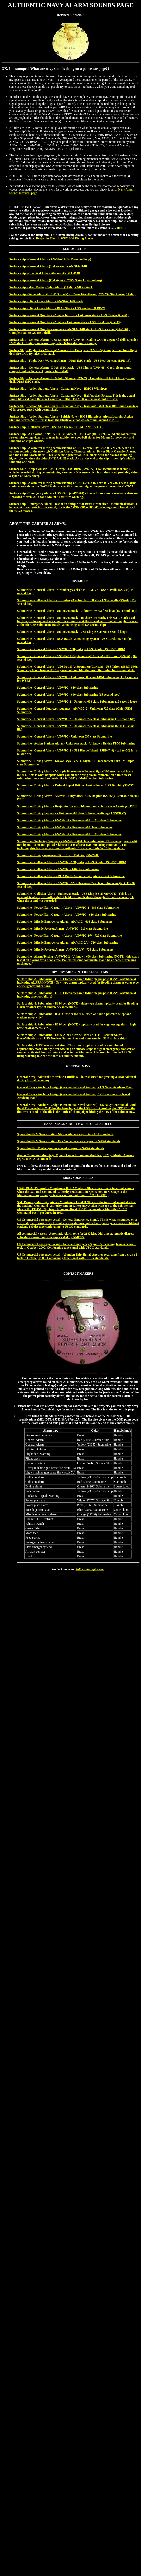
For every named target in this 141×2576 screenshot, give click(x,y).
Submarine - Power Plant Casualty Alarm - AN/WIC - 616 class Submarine (66, 914)
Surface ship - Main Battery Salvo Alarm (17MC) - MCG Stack (51, 287)
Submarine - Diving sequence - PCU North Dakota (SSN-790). (58, 855)
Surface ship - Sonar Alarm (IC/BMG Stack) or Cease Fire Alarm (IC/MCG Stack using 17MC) (72, 294)
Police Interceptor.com (90, 1569)
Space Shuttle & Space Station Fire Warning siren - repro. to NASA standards (68, 1141)
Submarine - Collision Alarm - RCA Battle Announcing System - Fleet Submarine (71, 876)
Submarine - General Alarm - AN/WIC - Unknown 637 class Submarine (64, 736)
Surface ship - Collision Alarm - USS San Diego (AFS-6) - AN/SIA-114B (56, 427)
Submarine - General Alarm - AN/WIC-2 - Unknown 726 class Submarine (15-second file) (76, 719)
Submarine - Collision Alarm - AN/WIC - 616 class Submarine (58, 869)
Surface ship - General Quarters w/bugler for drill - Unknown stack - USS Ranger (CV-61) (69, 315)
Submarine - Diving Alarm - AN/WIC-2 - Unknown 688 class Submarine (65, 827)
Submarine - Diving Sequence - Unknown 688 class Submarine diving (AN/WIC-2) (71, 813)
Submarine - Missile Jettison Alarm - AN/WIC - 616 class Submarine (62, 928)
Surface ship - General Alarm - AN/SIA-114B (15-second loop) (50, 259)
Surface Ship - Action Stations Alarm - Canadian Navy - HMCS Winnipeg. (58, 388)
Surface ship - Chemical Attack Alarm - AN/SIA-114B (44, 273)
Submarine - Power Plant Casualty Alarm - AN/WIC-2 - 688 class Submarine (68, 907)
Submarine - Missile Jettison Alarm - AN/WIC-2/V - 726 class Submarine (65, 949)
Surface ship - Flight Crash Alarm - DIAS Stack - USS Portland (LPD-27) (57, 308)
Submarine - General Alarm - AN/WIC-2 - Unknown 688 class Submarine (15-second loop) (77, 701)
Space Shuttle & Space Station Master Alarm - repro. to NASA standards (65, 1134)
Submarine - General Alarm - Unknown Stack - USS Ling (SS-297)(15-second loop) (72, 631)
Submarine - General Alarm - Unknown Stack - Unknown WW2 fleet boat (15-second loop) (77, 610)
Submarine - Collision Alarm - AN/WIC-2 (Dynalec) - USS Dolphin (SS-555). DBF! (71, 862)
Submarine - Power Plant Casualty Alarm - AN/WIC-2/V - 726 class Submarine (69, 935)
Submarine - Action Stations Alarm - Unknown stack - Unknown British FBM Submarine (76, 743)
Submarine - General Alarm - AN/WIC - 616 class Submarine (57, 687)
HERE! (122, 228)
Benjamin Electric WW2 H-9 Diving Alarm (64, 238)
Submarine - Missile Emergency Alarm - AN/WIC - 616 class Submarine (64, 921)
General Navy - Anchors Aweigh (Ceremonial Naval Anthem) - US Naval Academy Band (75, 1087)
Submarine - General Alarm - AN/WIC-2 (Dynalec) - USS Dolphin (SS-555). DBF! (71, 649)
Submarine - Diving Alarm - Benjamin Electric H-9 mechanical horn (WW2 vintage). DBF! (77, 806)
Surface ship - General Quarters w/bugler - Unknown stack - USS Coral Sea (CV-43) (65, 322)
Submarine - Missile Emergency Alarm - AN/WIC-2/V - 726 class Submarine (67, 942)
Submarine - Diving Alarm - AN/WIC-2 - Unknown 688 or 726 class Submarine (69, 820)
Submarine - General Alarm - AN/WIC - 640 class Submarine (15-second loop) (68, 694)
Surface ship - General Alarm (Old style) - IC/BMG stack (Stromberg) (55, 280)
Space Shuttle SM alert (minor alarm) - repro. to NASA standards (60, 1148)
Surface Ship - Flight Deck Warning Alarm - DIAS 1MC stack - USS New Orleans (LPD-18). (70, 360)
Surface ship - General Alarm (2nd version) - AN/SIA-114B (48, 266)
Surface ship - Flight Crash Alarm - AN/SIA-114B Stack (46, 301)
